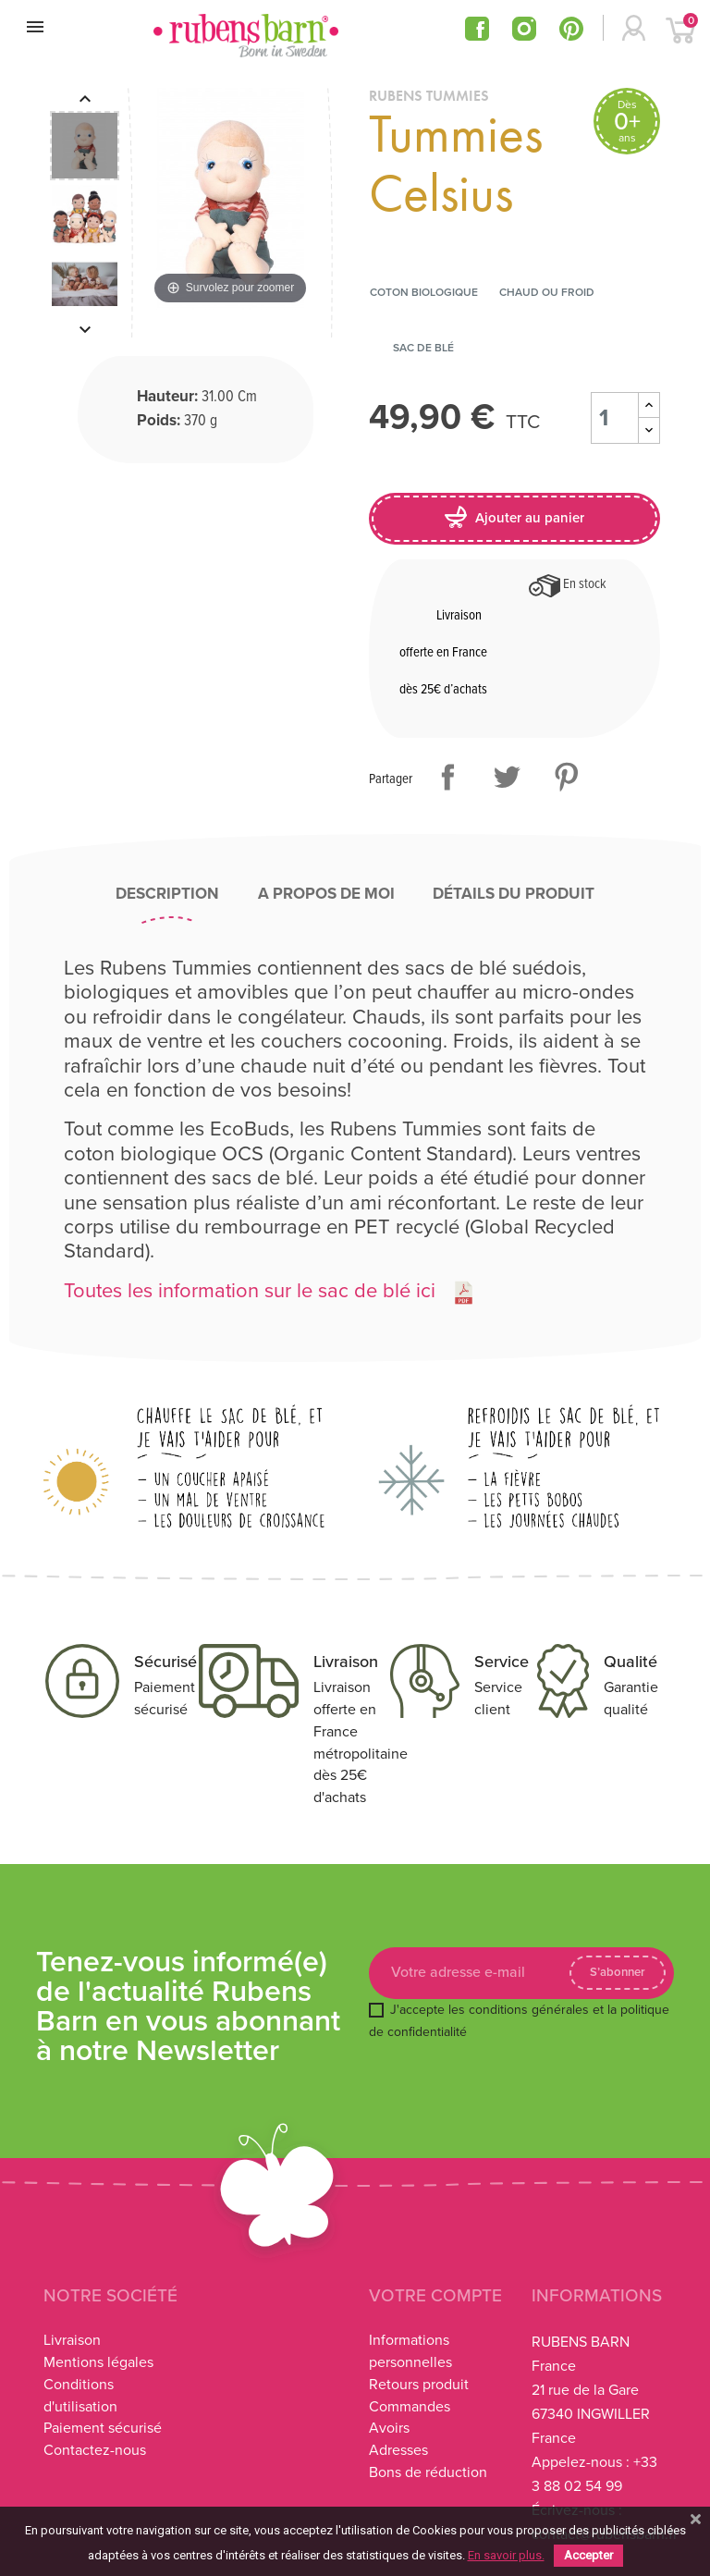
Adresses (398, 2450)
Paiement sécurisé (102, 2428)
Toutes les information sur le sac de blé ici (249, 1291)
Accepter (588, 2555)
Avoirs (389, 2428)
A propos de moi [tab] (326, 893)
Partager (447, 776)
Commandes (409, 2407)
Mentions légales (98, 2362)
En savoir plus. (506, 2555)
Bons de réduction (428, 2472)
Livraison (345, 1661)
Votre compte (435, 2296)
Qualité (630, 1661)
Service (501, 1661)
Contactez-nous (94, 2450)
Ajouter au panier (514, 517)
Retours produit (419, 2384)
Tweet (506, 776)
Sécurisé (165, 1661)
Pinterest (565, 776)
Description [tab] (167, 893)
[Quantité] (615, 418)
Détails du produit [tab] (513, 893)
